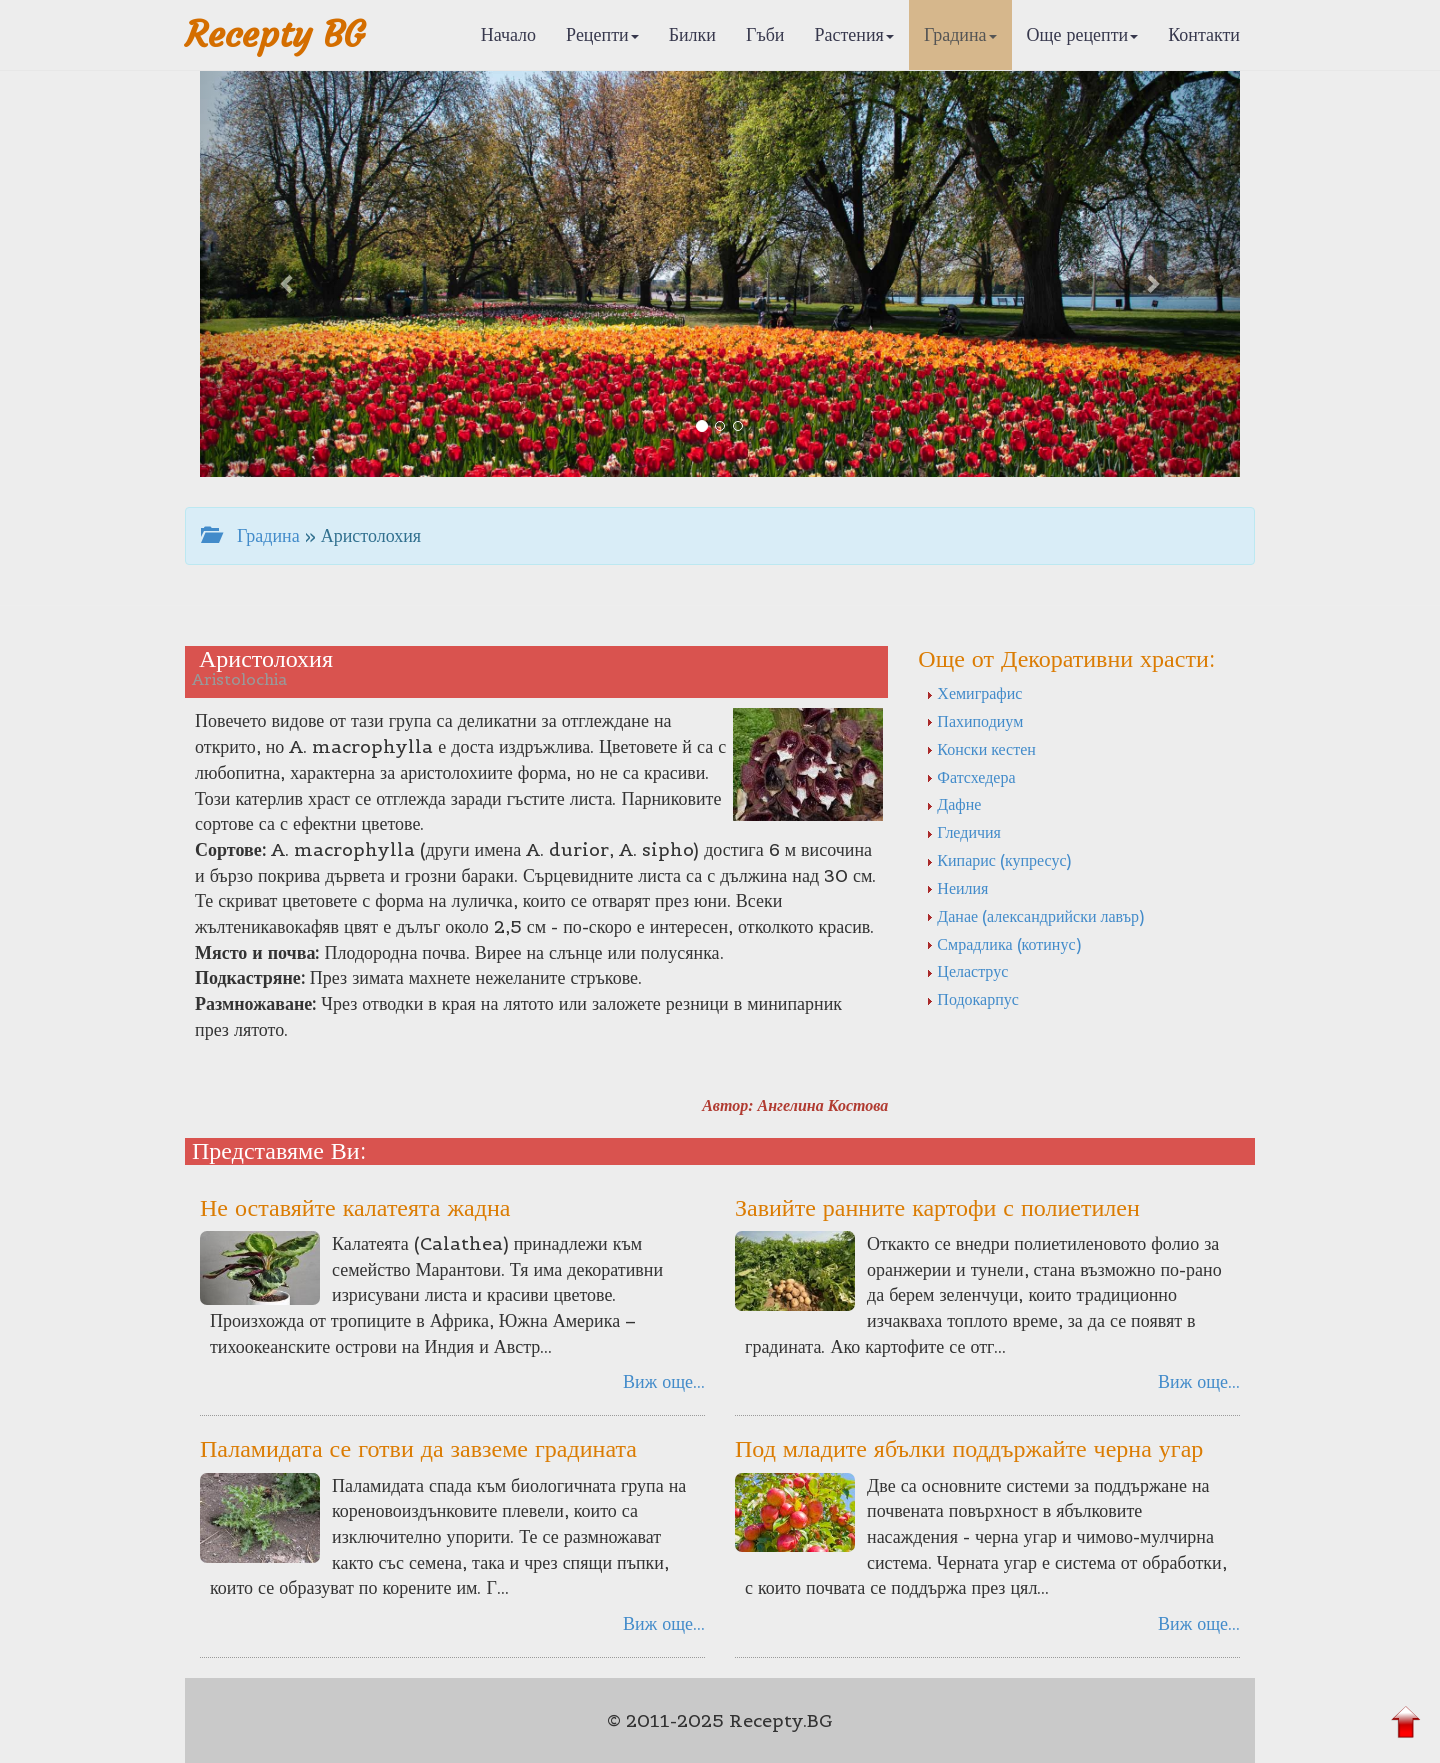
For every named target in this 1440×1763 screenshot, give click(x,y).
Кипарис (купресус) (998, 860)
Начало (508, 34)
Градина (960, 34)
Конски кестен (981, 749)
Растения (854, 34)
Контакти (1204, 34)
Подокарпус (972, 999)
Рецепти (602, 34)
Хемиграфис (974, 693)
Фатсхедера (970, 777)
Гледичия (963, 832)
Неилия (957, 888)
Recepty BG (275, 34)
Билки (692, 34)
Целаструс (967, 971)
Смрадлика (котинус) (1003, 944)
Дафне (953, 804)
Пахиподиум (974, 721)
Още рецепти (1083, 34)
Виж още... (664, 1381)
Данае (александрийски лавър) (1035, 916)
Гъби (765, 34)
